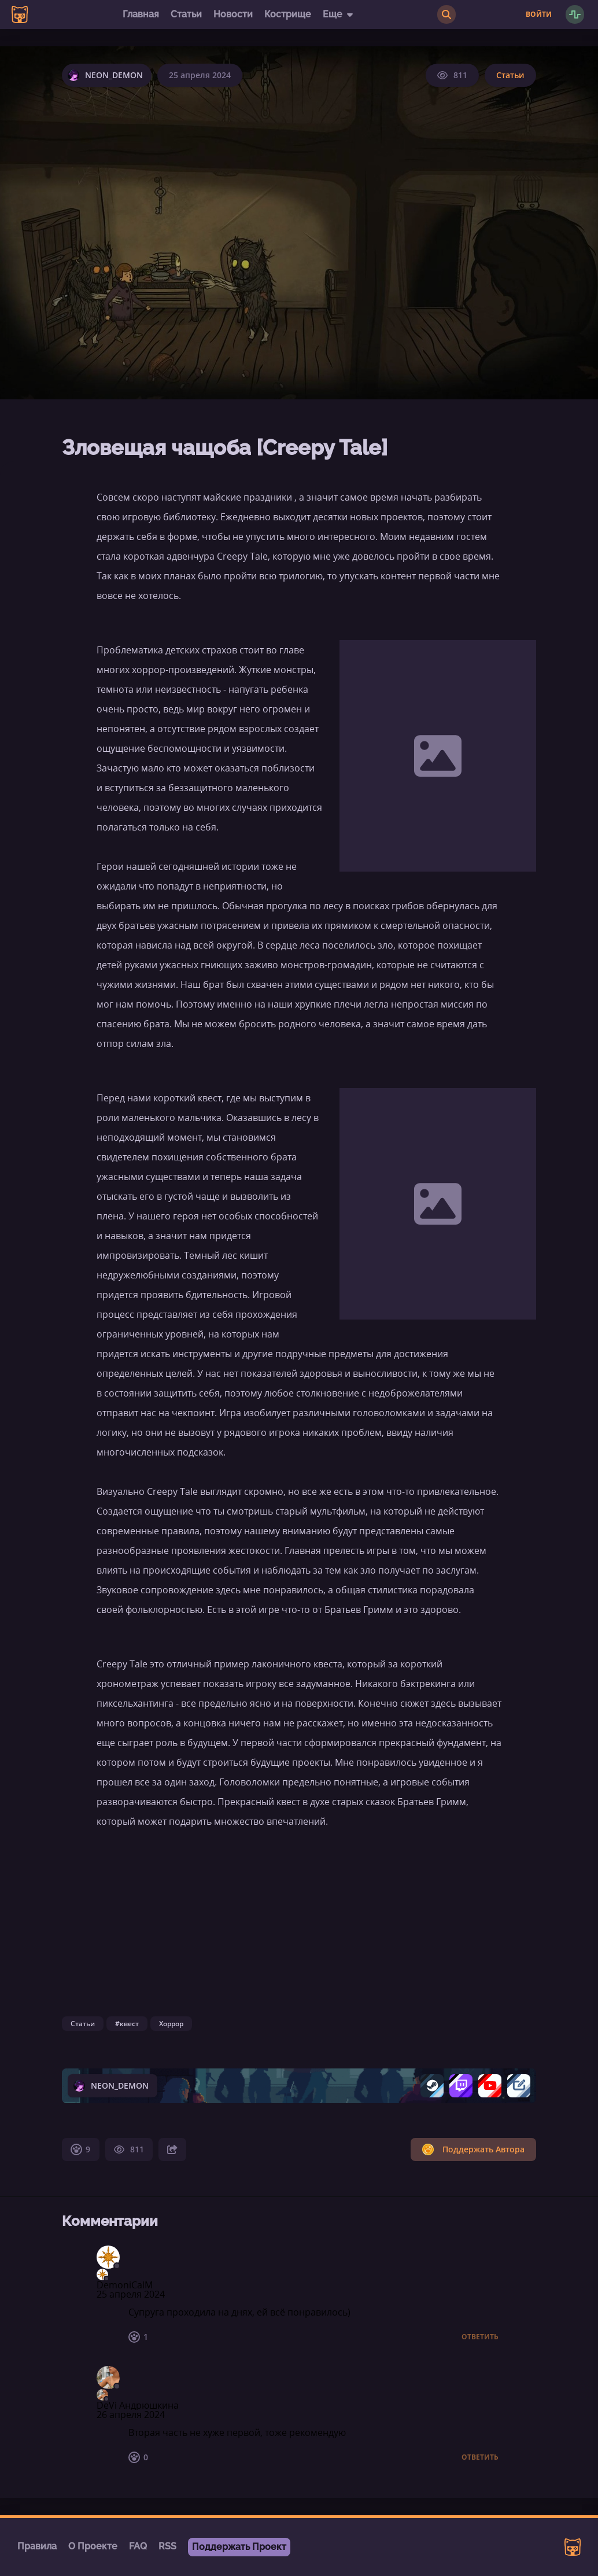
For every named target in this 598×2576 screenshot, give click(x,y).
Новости (233, 14)
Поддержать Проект (239, 2546)
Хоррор (171, 2024)
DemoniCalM (125, 2285)
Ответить (480, 2337)
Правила (37, 2546)
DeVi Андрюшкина (138, 2405)
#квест (127, 2024)
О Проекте (92, 2546)
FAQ (138, 2546)
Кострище (287, 14)
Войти (539, 14)
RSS (167, 2546)
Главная (141, 14)
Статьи (186, 14)
